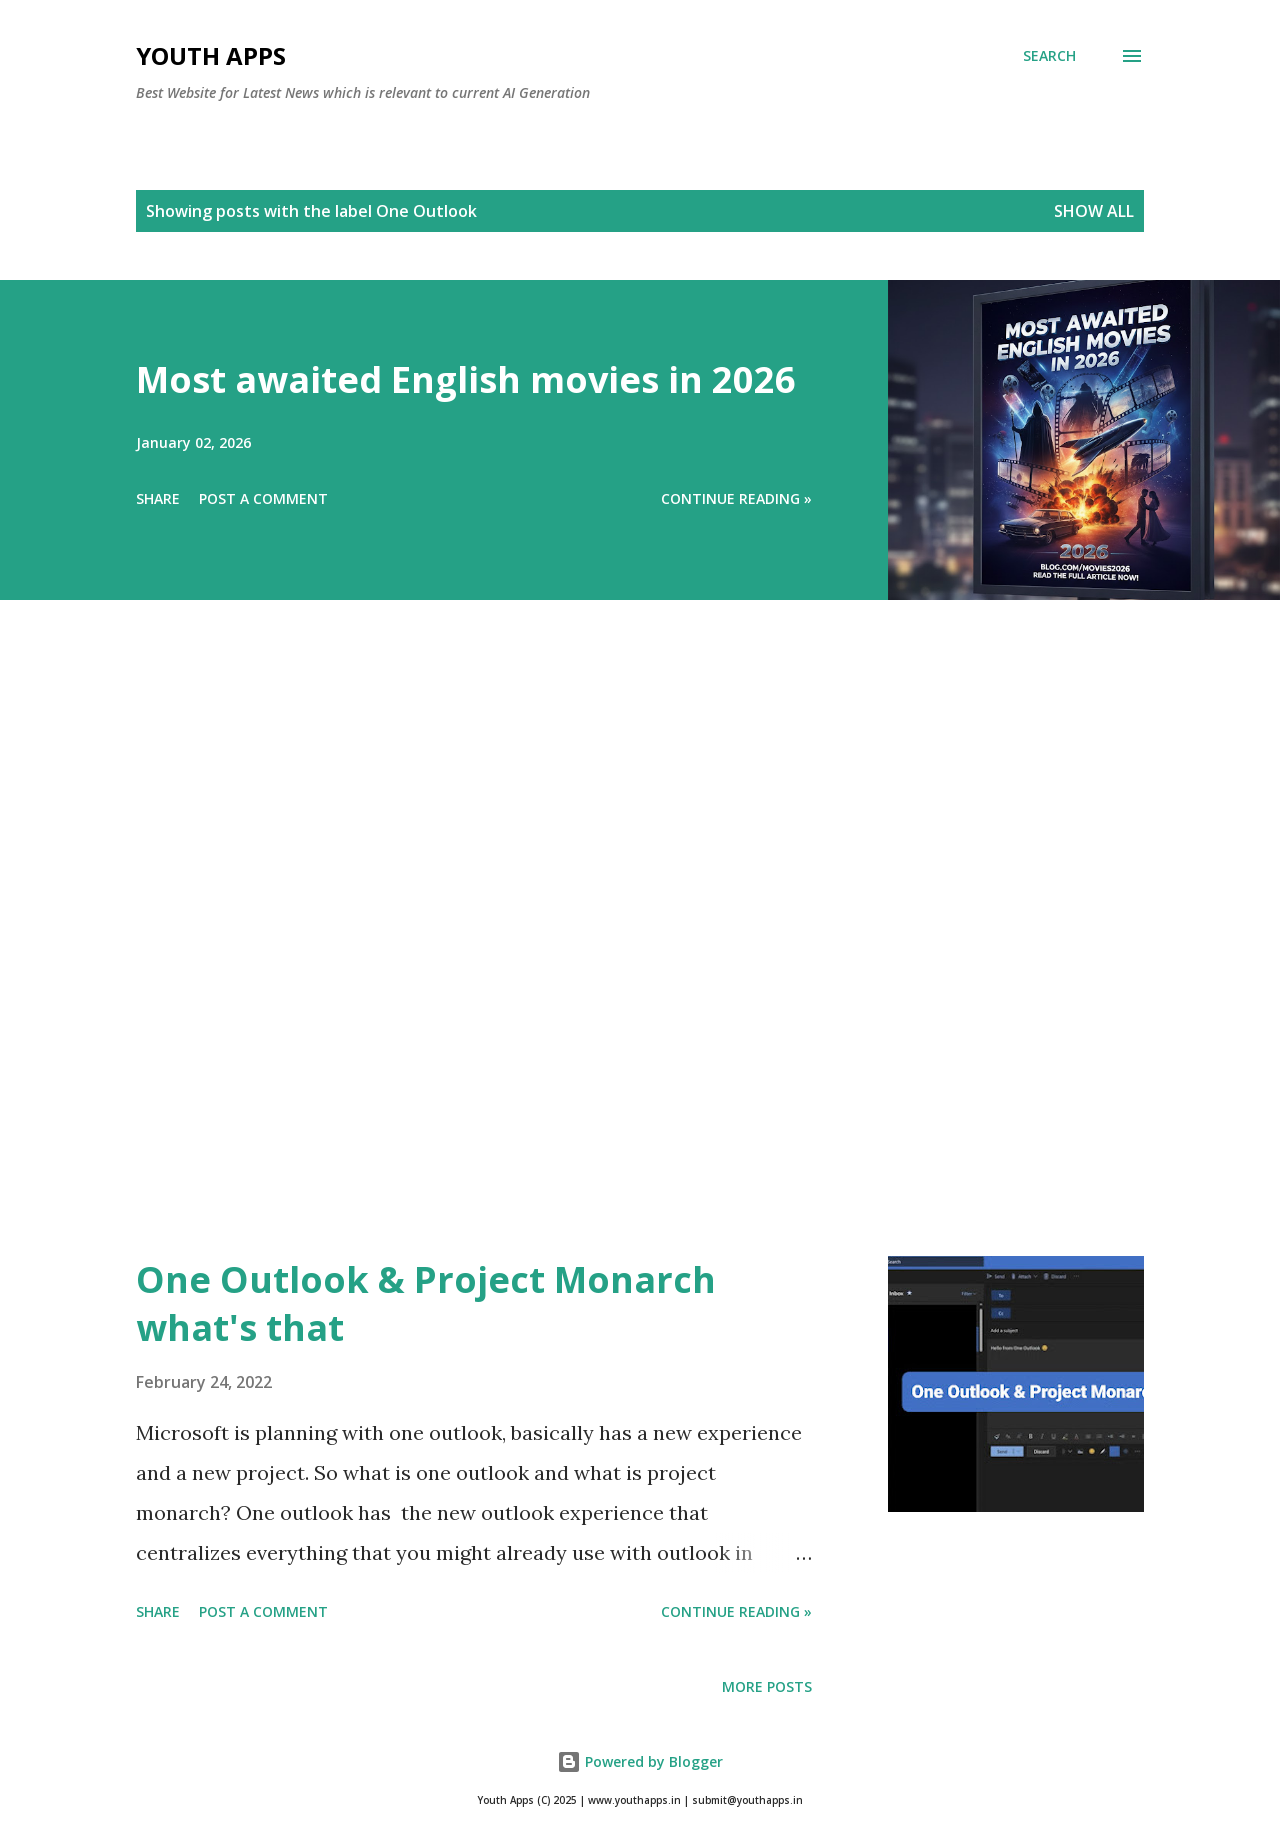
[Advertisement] (600, 956)
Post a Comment (263, 498)
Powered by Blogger (640, 1761)
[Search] (1049, 56)
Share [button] (158, 498)
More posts (767, 1686)
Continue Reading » (736, 498)
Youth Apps (211, 55)
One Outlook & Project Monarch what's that (426, 1303)
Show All (1094, 211)
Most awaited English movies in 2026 (466, 379)
